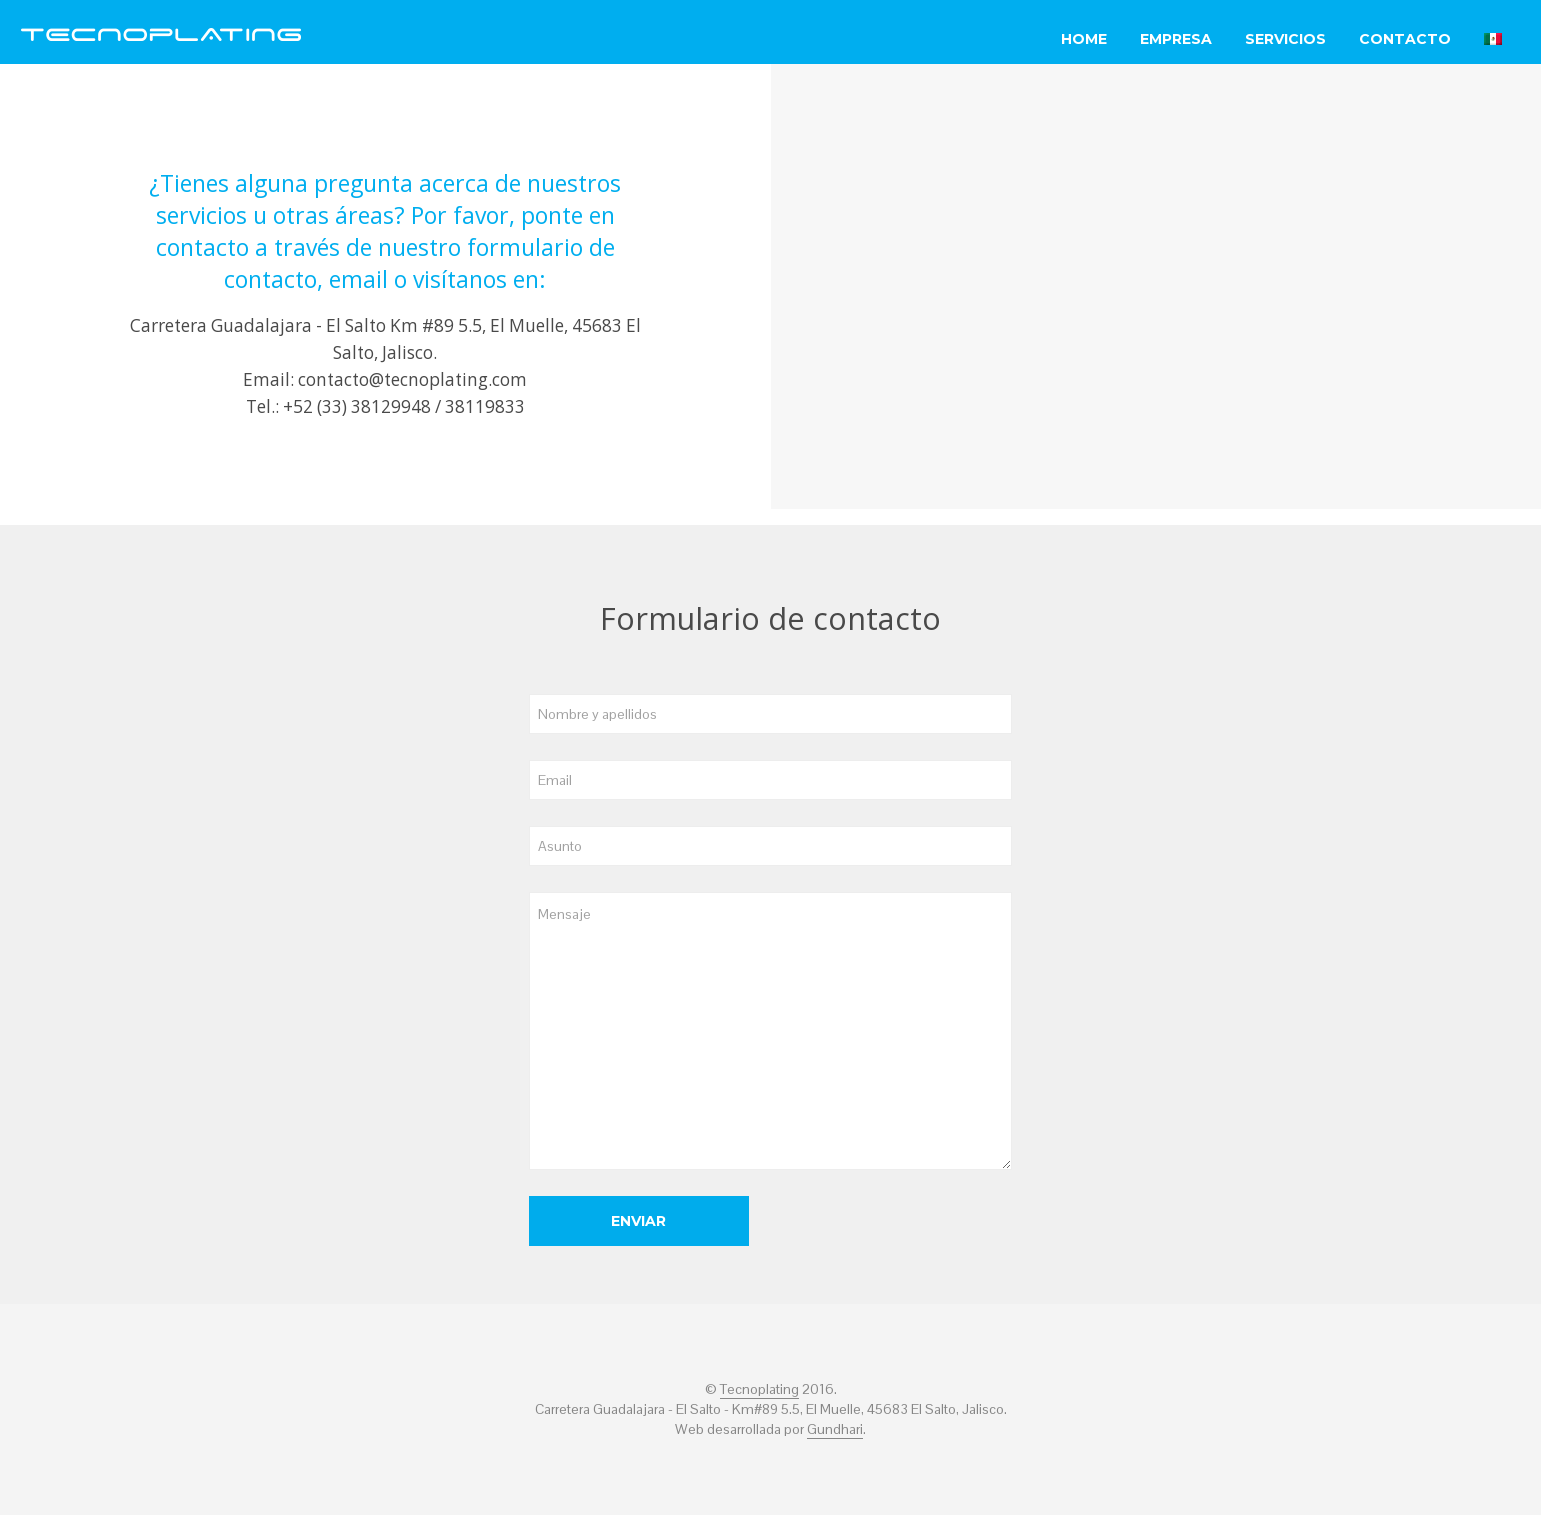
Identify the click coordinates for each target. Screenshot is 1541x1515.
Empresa (1176, 39)
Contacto (1405, 39)
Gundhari (835, 1430)
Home (1084, 39)
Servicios (1285, 39)
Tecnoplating (759, 1390)
